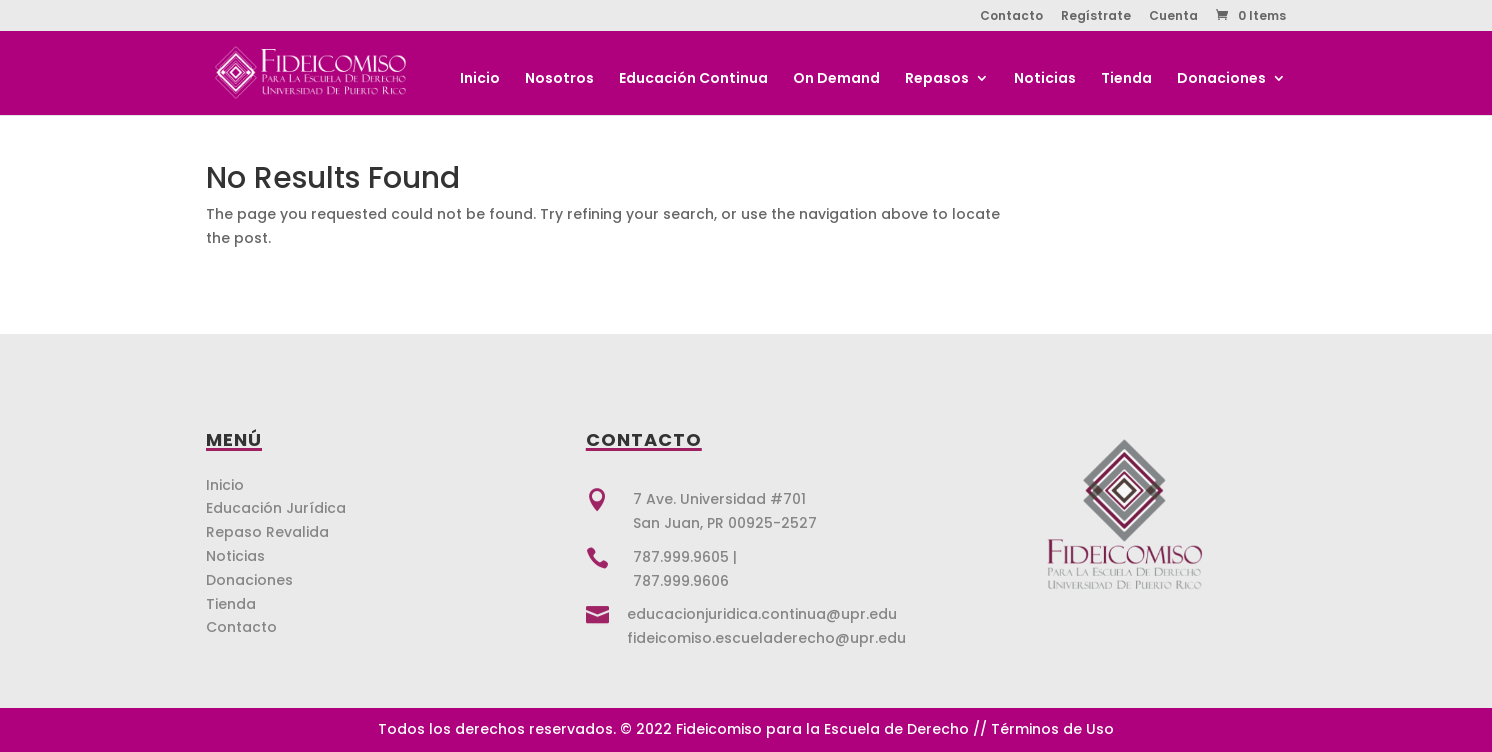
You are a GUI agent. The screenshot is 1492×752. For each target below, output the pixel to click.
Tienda (1126, 79)
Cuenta (1173, 17)
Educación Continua (693, 79)
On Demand (836, 79)
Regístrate (1096, 17)
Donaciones (1221, 79)
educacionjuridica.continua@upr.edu (762, 614)
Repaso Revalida (267, 532)
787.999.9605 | (685, 557)
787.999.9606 (681, 581)
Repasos (937, 79)
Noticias (1045, 79)
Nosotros (559, 79)
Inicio (480, 79)
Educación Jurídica (276, 508)
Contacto (1011, 17)
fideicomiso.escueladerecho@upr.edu (766, 638)
